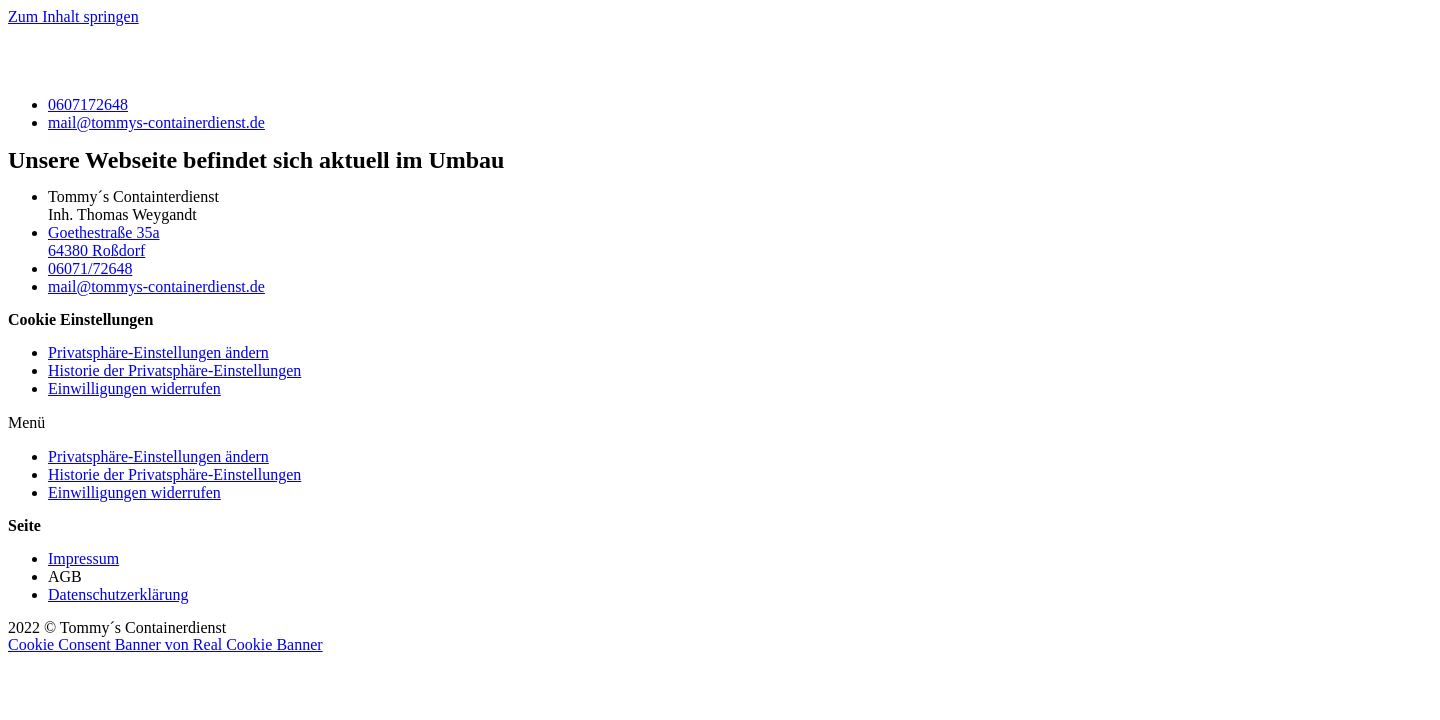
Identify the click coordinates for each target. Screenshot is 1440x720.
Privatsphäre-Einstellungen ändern (158, 352)
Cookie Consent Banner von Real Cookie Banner (165, 644)
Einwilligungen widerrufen (134, 388)
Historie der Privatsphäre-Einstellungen (174, 370)
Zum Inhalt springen (73, 16)
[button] (720, 423)
